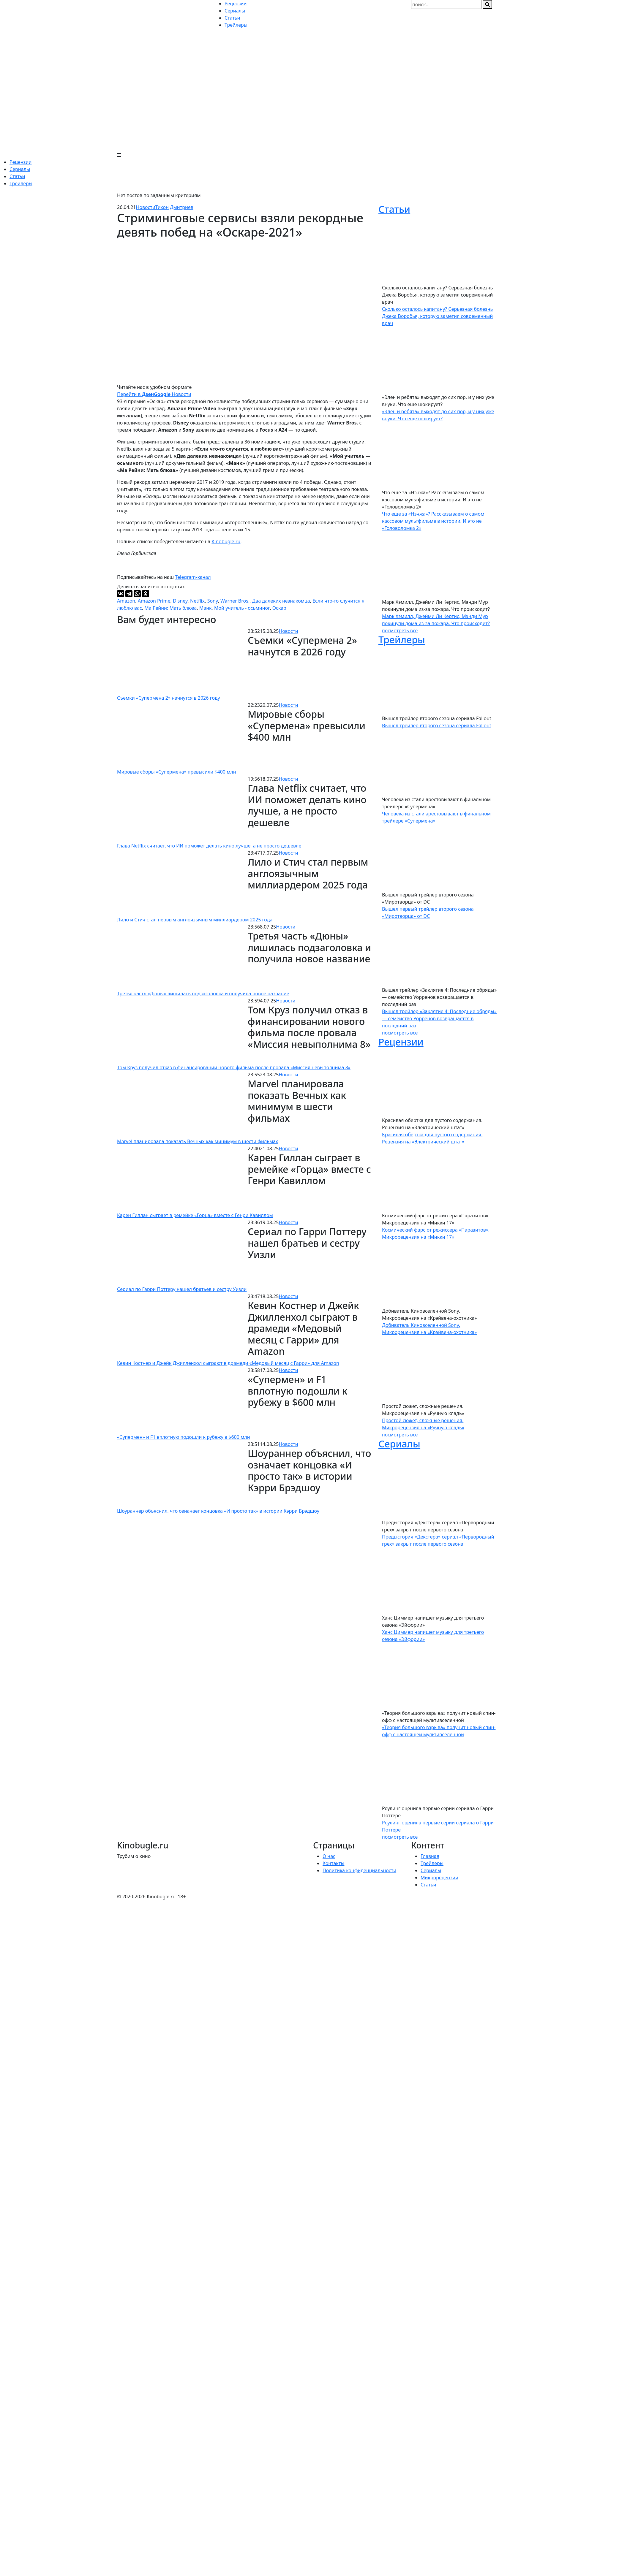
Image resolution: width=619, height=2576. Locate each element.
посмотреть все (400, 630)
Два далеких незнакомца (281, 601)
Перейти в (135, 394)
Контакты (333, 1863)
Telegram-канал (193, 577)
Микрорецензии (439, 1877)
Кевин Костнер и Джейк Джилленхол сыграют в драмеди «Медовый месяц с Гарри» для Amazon (228, 1363)
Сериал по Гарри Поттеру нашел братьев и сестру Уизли (182, 1289)
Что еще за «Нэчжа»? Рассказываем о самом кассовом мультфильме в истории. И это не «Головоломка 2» (433, 521)
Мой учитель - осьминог (242, 608)
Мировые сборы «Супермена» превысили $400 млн (176, 772)
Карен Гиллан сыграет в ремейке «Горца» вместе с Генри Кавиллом (195, 1215)
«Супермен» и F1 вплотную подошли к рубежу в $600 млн (183, 1437)
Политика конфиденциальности (359, 1870)
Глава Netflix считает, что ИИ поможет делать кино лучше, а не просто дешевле (209, 845)
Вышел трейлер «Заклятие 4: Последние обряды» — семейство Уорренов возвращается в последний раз (439, 1018)
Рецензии (20, 162)
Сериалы (20, 169)
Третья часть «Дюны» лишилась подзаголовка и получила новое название (203, 993)
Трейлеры (21, 183)
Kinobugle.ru (225, 541)
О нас (329, 1856)
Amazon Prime (154, 601)
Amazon (126, 601)
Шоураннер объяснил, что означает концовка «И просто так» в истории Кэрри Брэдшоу (218, 1511)
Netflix (197, 601)
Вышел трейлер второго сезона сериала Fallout (436, 725)
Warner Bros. (235, 601)
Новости (145, 207)
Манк (205, 608)
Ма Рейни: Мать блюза (170, 608)
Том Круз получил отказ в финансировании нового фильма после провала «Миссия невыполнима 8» (233, 1067)
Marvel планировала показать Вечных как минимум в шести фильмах (197, 1141)
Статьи (17, 176)
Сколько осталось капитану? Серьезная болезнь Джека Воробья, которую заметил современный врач (437, 316)
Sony (212, 601)
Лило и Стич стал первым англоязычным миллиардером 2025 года (194, 919)
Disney (180, 601)
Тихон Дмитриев (174, 207)
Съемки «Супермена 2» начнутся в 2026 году (168, 698)
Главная (430, 1856)
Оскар (279, 608)
